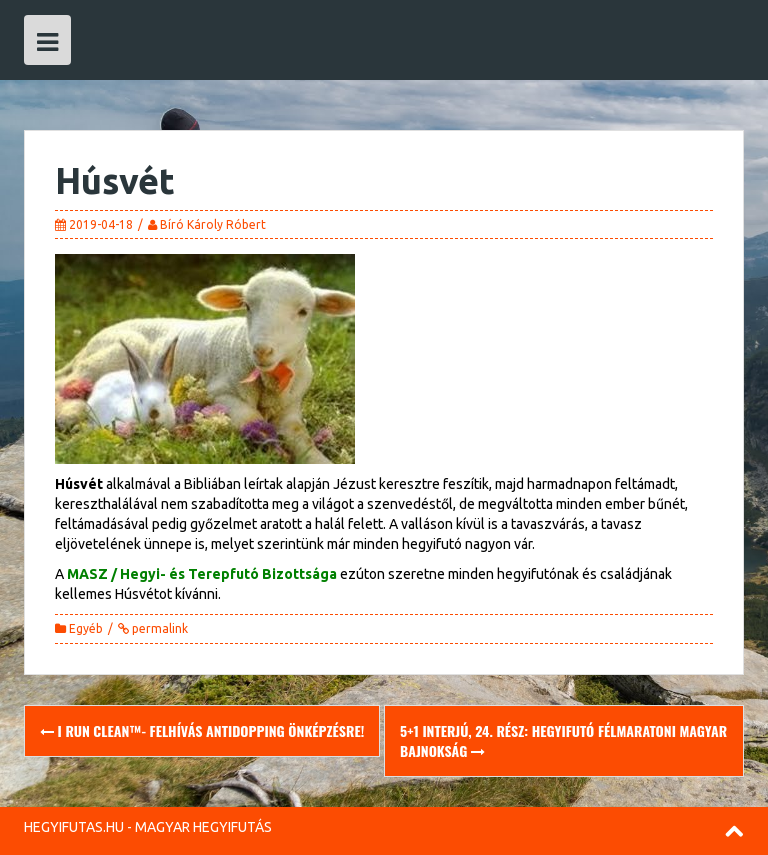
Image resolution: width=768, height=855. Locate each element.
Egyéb (86, 628)
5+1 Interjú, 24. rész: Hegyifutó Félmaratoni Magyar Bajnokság (563, 740)
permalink (158, 628)
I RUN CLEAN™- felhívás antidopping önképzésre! (202, 730)
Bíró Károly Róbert (213, 224)
